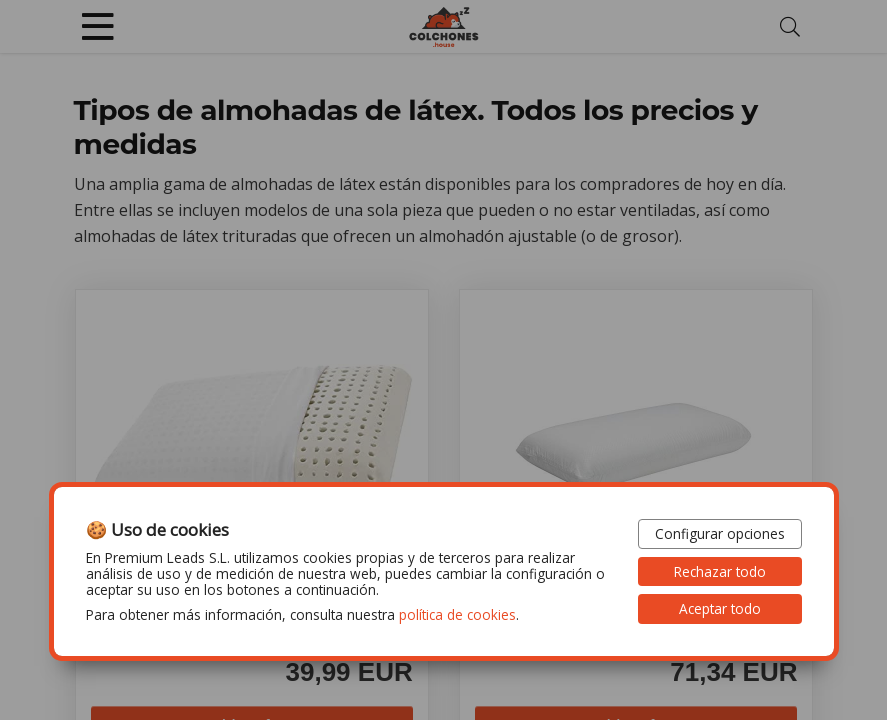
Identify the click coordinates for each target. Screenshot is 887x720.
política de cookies (457, 614)
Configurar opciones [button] (720, 533)
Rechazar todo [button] (720, 571)
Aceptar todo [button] (720, 608)
